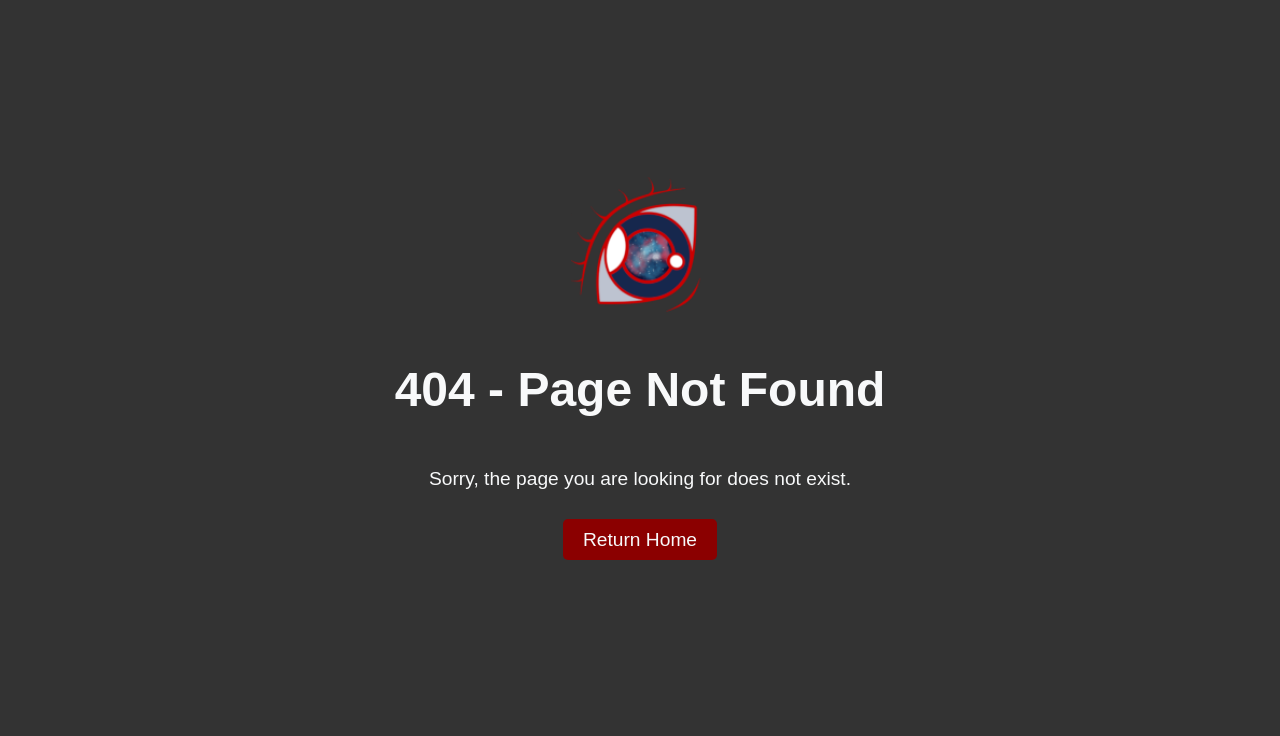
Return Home (640, 539)
